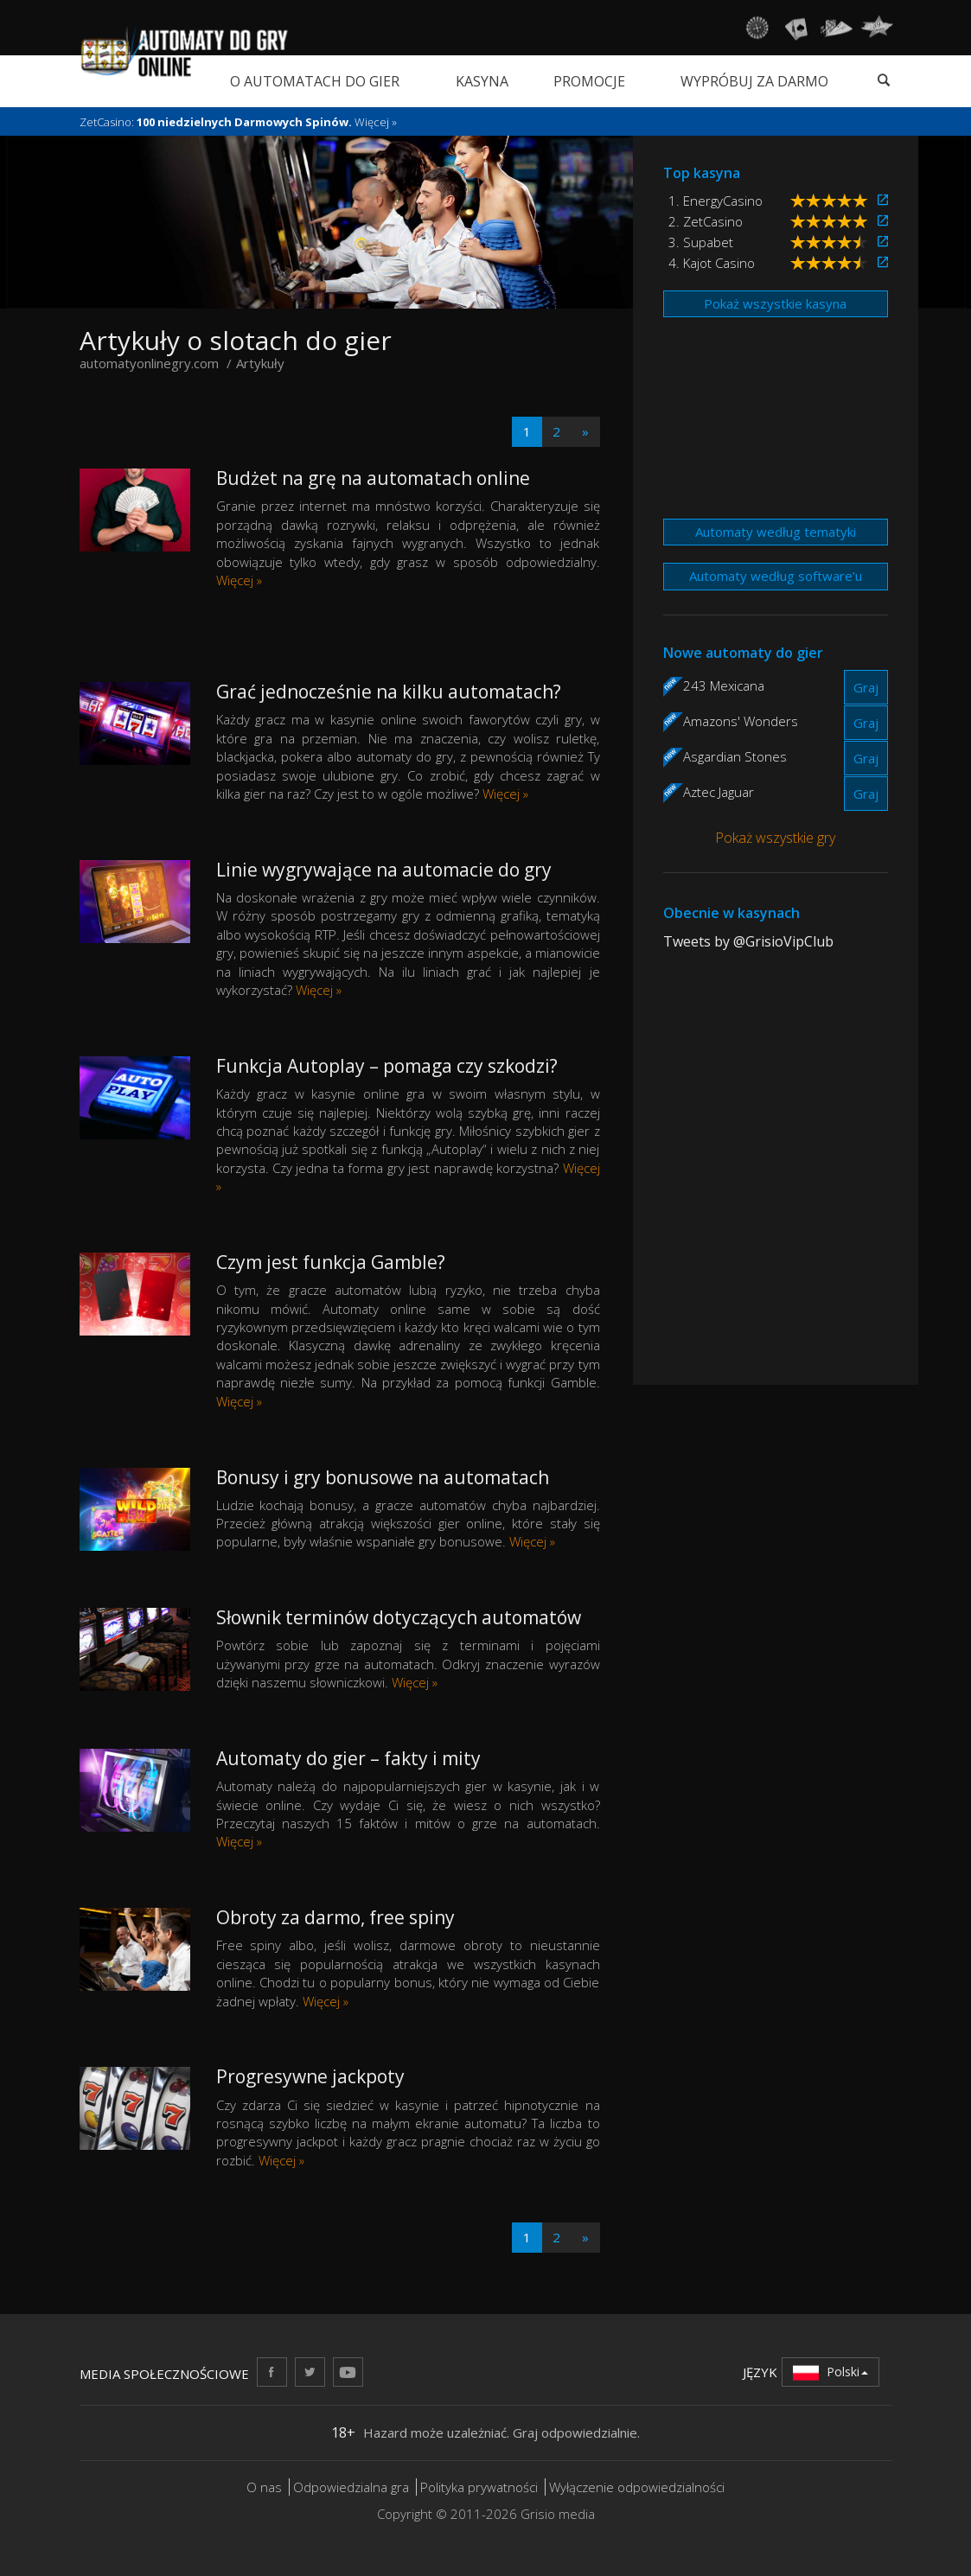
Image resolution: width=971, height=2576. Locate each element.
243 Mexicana (723, 685)
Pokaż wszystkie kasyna (775, 303)
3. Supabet (700, 242)
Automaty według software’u (775, 575)
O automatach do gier (314, 81)
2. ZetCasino (705, 221)
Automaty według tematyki (775, 531)
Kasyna (482, 81)
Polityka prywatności (479, 2487)
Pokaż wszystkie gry (775, 837)
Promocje (589, 81)
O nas (264, 2487)
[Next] (585, 432)
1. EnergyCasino (715, 200)
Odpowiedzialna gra (351, 2487)
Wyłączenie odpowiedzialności (637, 2487)
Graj (865, 687)
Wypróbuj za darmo (754, 81)
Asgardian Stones (735, 756)
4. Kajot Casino (711, 263)
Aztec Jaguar (718, 791)
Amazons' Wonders (740, 721)
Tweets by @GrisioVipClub (748, 941)
